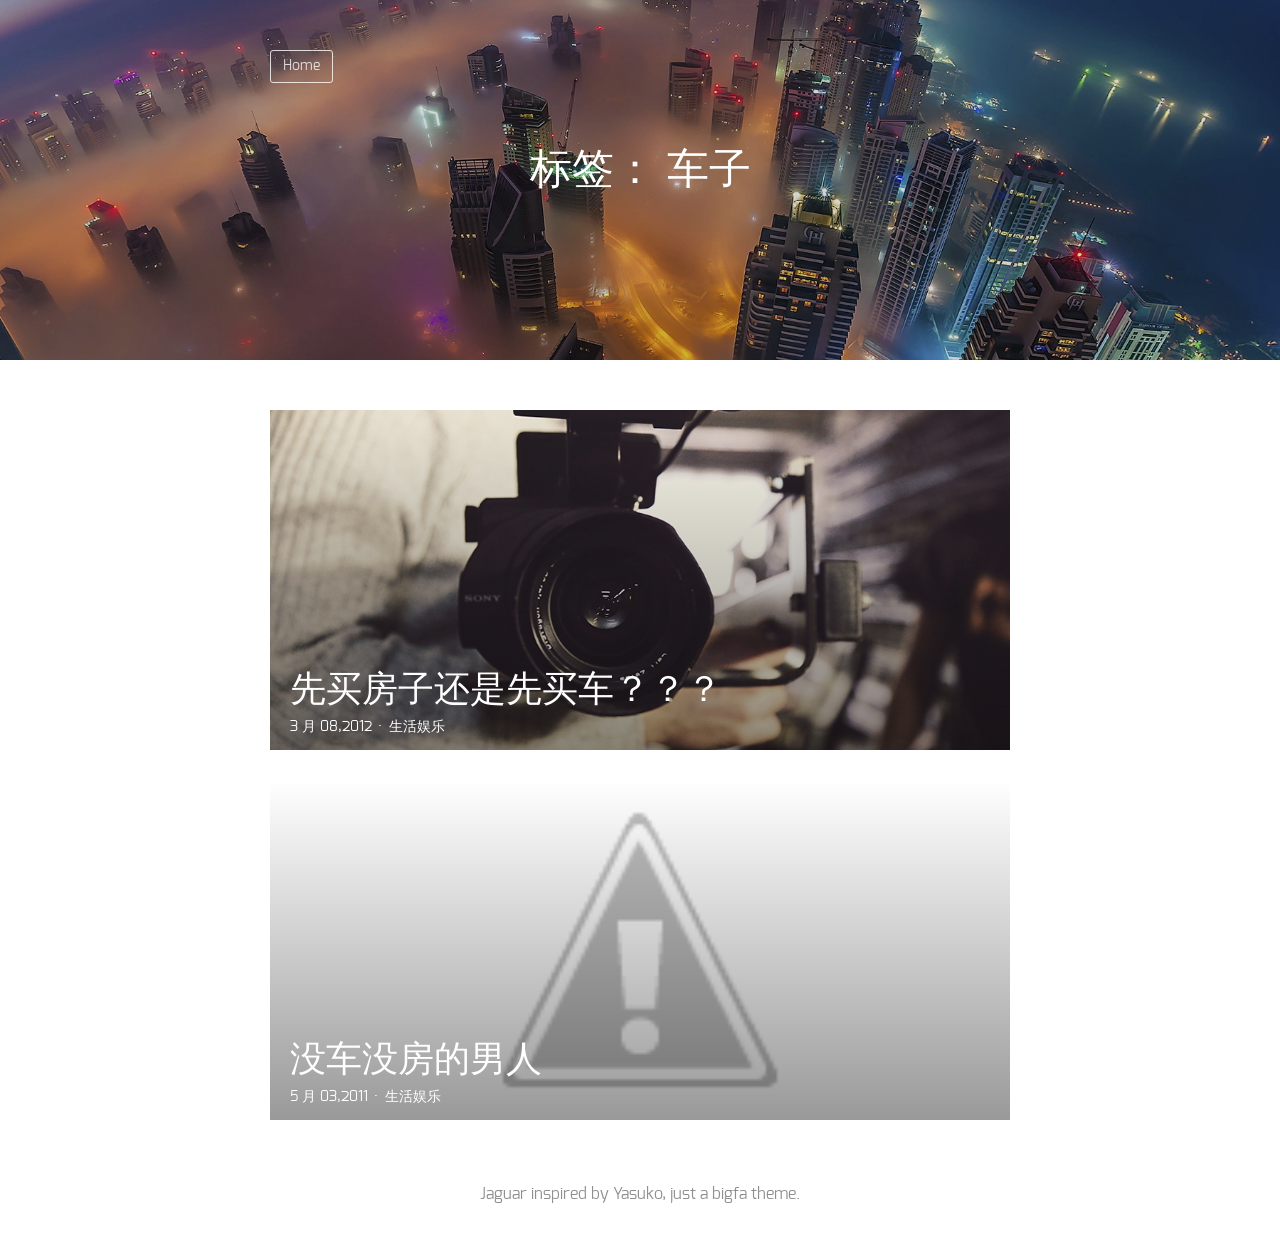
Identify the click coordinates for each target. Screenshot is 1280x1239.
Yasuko (637, 1194)
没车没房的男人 (416, 1058)
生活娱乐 (417, 727)
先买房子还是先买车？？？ (506, 688)
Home (301, 66)
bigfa (729, 1194)
